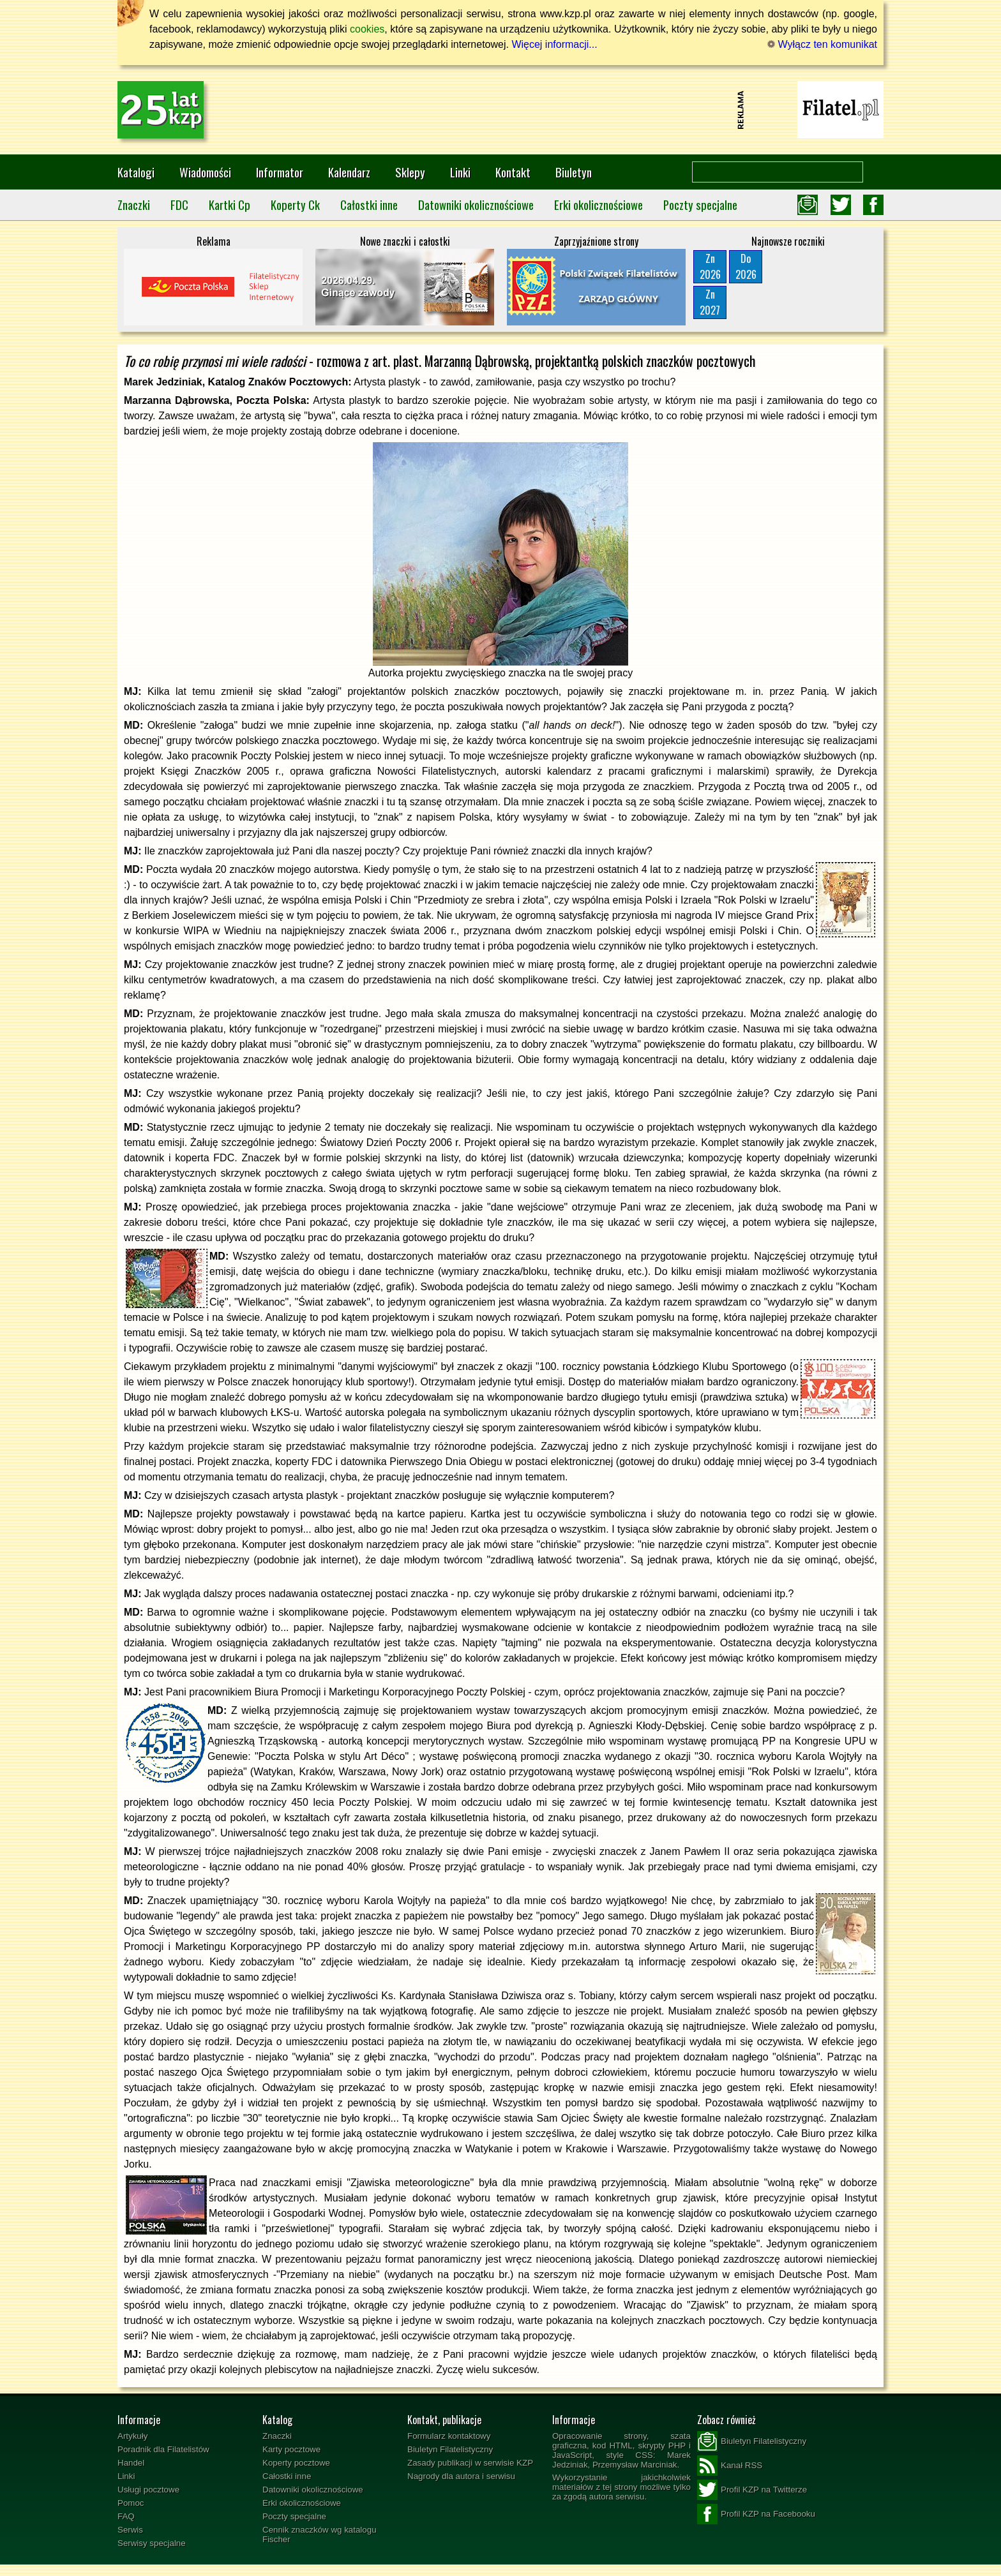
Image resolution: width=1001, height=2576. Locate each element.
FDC (179, 204)
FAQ (126, 2516)
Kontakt (513, 172)
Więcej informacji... (554, 44)
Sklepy (410, 172)
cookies (367, 29)
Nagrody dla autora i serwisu (461, 2476)
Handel (130, 2463)
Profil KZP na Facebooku (756, 2514)
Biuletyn (573, 172)
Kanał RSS (729, 2465)
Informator (279, 172)
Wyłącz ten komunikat (822, 44)
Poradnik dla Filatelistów (163, 2449)
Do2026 (745, 266)
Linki (460, 172)
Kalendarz (349, 172)
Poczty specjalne (700, 204)
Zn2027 (710, 302)
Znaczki (133, 204)
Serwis (130, 2530)
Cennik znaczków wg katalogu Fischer (319, 2534)
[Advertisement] (500, 109)
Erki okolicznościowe (598, 204)
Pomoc (130, 2503)
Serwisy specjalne (151, 2543)
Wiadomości (205, 172)
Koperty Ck (295, 204)
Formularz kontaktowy (448, 2436)
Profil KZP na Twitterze (752, 2490)
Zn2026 (710, 266)
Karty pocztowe (291, 2449)
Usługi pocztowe (148, 2489)
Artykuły (132, 2436)
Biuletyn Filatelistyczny (450, 2449)
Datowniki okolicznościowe (476, 204)
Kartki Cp (229, 204)
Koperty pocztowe (296, 2463)
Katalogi (135, 172)
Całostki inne (369, 204)
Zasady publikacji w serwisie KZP (470, 2463)
